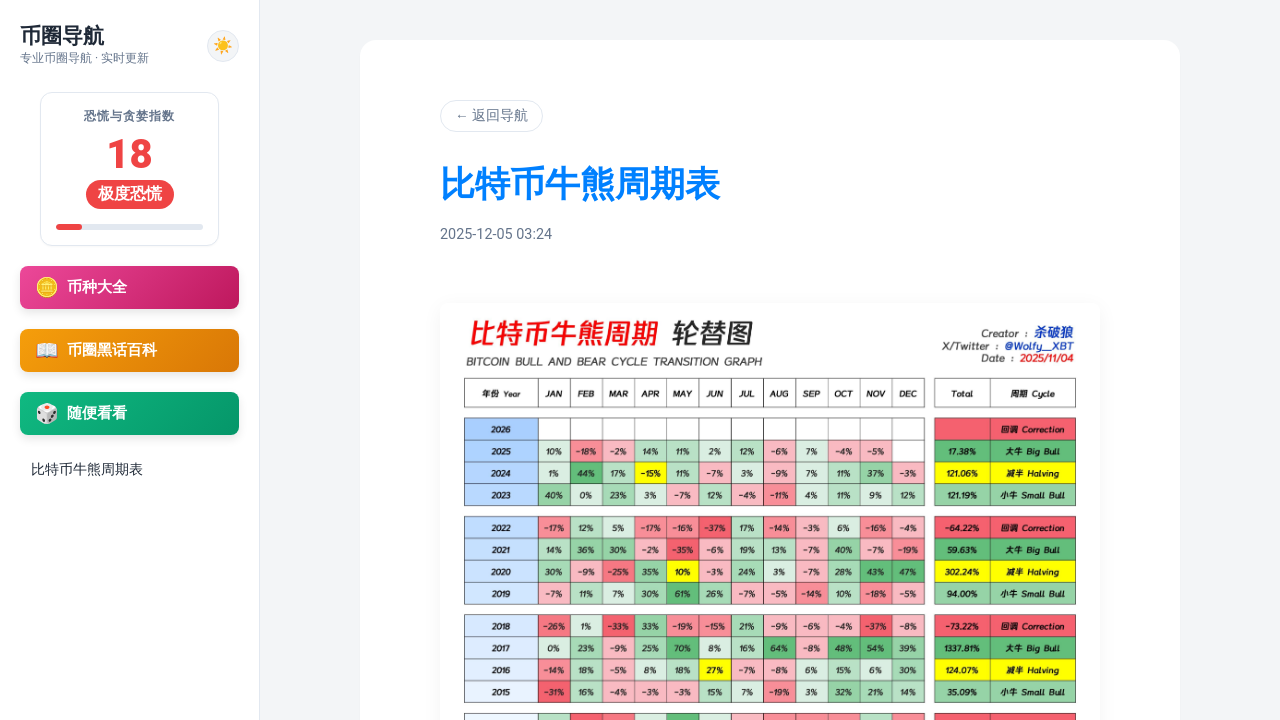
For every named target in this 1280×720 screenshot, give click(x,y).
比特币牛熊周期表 (87, 469)
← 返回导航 (491, 115)
